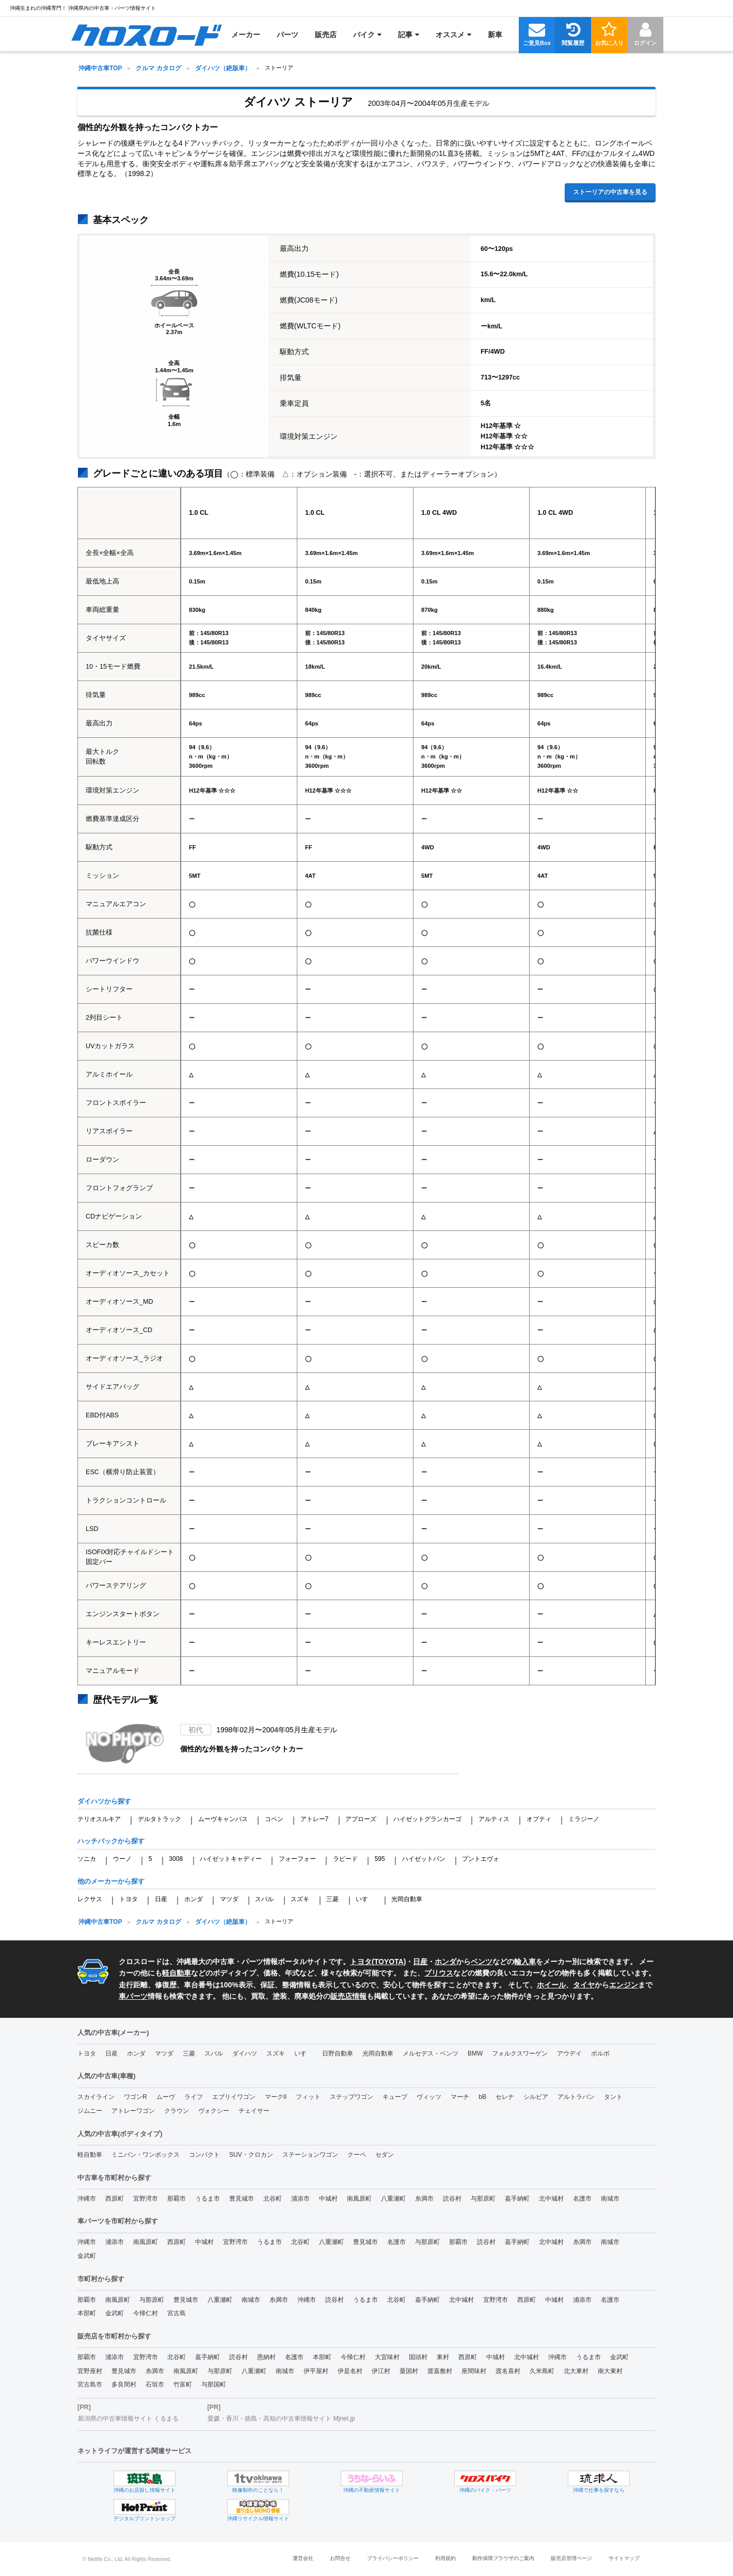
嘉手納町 (517, 2198)
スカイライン (96, 2096)
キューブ (395, 2096)
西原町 (114, 2198)
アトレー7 (314, 1819)
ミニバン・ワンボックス (145, 2154)
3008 (176, 1858)
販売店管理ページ (571, 2558)
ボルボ (600, 2053)
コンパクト (204, 2154)
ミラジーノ (583, 1819)
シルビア (535, 2096)
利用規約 (445, 2558)
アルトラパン (576, 2096)
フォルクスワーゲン (520, 2053)
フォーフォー (297, 1858)
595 (380, 1858)
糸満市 (424, 2198)
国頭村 (418, 2357)
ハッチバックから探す (111, 1841)
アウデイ (569, 2053)
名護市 (582, 2198)
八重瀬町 (393, 2198)
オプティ (539, 1819)
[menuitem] (146, 34)
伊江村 (381, 2371)
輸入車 (525, 1961)
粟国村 (409, 2371)
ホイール (551, 1985)
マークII (276, 2096)
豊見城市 (241, 2198)
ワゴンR (135, 2096)
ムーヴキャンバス (223, 1819)
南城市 (610, 2198)
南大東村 (610, 2371)
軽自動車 (176, 1973)
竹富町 (182, 2384)
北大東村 (576, 2371)
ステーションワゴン (310, 2154)
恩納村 (266, 2357)
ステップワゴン (351, 2096)
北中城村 (551, 2198)
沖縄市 (86, 2198)
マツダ (229, 1899)
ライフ (193, 2096)
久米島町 (542, 2371)
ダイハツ (244, 2053)
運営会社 (303, 2558)
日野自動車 (337, 2053)
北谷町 (272, 2198)
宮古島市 (89, 2384)
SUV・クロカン (251, 2154)
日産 (161, 1899)
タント (613, 2096)
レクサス (89, 1899)
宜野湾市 (145, 2198)
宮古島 (176, 2313)
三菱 (332, 1899)
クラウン (176, 2110)
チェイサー (253, 2110)
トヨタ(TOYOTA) (378, 1961)
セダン (384, 2154)
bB (482, 2096)
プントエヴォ (480, 1858)
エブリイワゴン (234, 2096)
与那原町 (483, 2198)
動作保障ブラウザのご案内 (503, 2558)
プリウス (438, 1973)
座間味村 (473, 2371)
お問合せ (340, 2558)
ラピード (345, 1858)
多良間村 (123, 2384)
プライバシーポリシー (393, 2558)
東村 (443, 2357)
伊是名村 (350, 2371)
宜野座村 (89, 2371)
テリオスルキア (99, 1819)
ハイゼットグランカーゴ (427, 1819)
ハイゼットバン (423, 1858)
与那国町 (213, 2384)
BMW (475, 2053)
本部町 (86, 2313)
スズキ (300, 1899)
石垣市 (155, 2384)
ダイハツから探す (104, 1801)
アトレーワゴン (133, 2110)
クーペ (356, 2154)
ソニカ (86, 1858)
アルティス (494, 1819)
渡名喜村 (508, 2371)
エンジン (623, 1985)
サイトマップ (624, 2558)
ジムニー (89, 2110)
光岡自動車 (406, 1899)
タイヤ (584, 1985)
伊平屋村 (316, 2371)
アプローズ (360, 1819)
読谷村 (452, 2198)
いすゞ (365, 1899)
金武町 (86, 2255)
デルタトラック (159, 1819)
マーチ (460, 2096)
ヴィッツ (429, 2096)
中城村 (328, 2198)
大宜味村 (387, 2357)
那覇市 (176, 2198)
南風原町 (359, 2198)
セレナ (505, 2096)
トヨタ (128, 1899)
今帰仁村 (145, 2313)
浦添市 (300, 2198)
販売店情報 (348, 1996)
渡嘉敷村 (439, 2371)
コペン (274, 1819)
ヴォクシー (213, 2110)
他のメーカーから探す (111, 1881)
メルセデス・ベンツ (430, 2053)
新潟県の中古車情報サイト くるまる (128, 2418)
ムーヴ (165, 2096)
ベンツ (481, 1961)
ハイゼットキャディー (231, 1858)
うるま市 (207, 2198)
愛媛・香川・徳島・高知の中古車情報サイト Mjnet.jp (281, 2418)
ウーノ (122, 1858)
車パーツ (133, 1996)
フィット (308, 2096)
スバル (264, 1899)
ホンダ (193, 1899)
